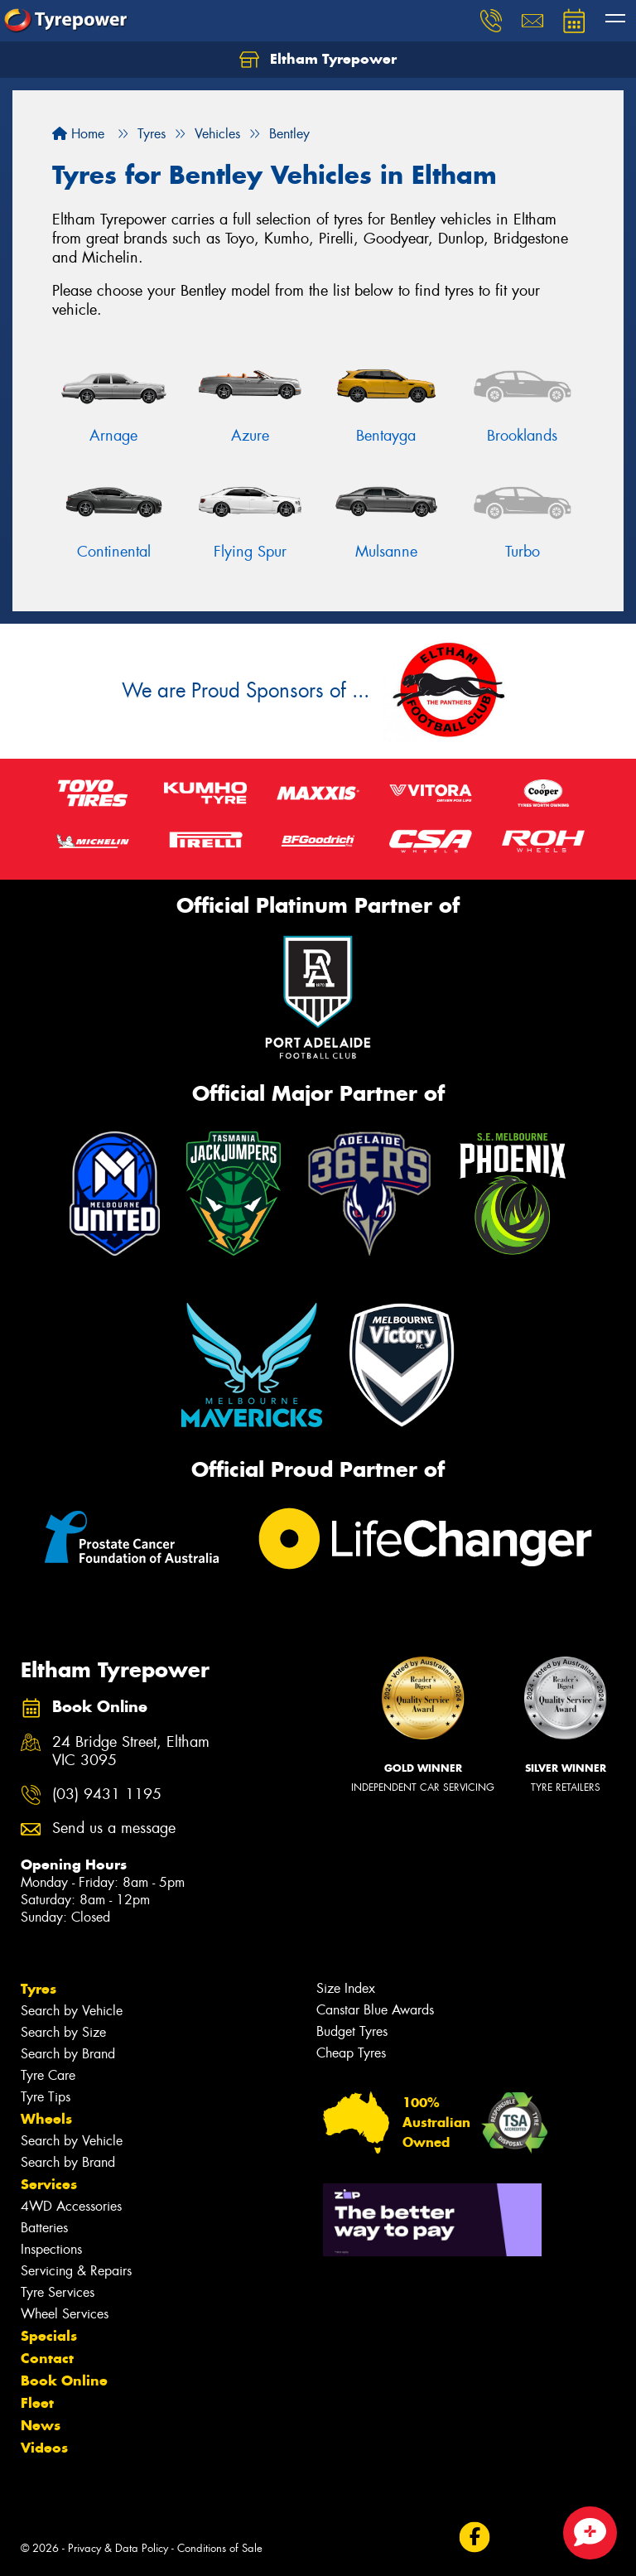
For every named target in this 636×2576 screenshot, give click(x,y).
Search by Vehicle (72, 2010)
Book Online (64, 2380)
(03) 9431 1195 (106, 1794)
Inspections (51, 2249)
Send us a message (114, 1828)
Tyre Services (57, 2292)
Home (78, 133)
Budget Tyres (352, 2031)
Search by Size (63, 2032)
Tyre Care (48, 2075)
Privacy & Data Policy (118, 2548)
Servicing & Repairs (76, 2270)
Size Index (345, 1988)
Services (49, 2184)
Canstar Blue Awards (375, 2010)
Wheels (46, 2119)
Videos (44, 2448)
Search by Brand (68, 2053)
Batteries (44, 2227)
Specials (49, 2336)
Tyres (38, 1989)
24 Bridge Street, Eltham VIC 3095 (131, 1752)
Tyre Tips (45, 2097)
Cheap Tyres (351, 2053)
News (40, 2425)
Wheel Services (64, 2314)
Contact (47, 2358)
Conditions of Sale (220, 2548)
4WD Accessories (71, 2206)
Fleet (37, 2403)
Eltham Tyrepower (318, 60)
